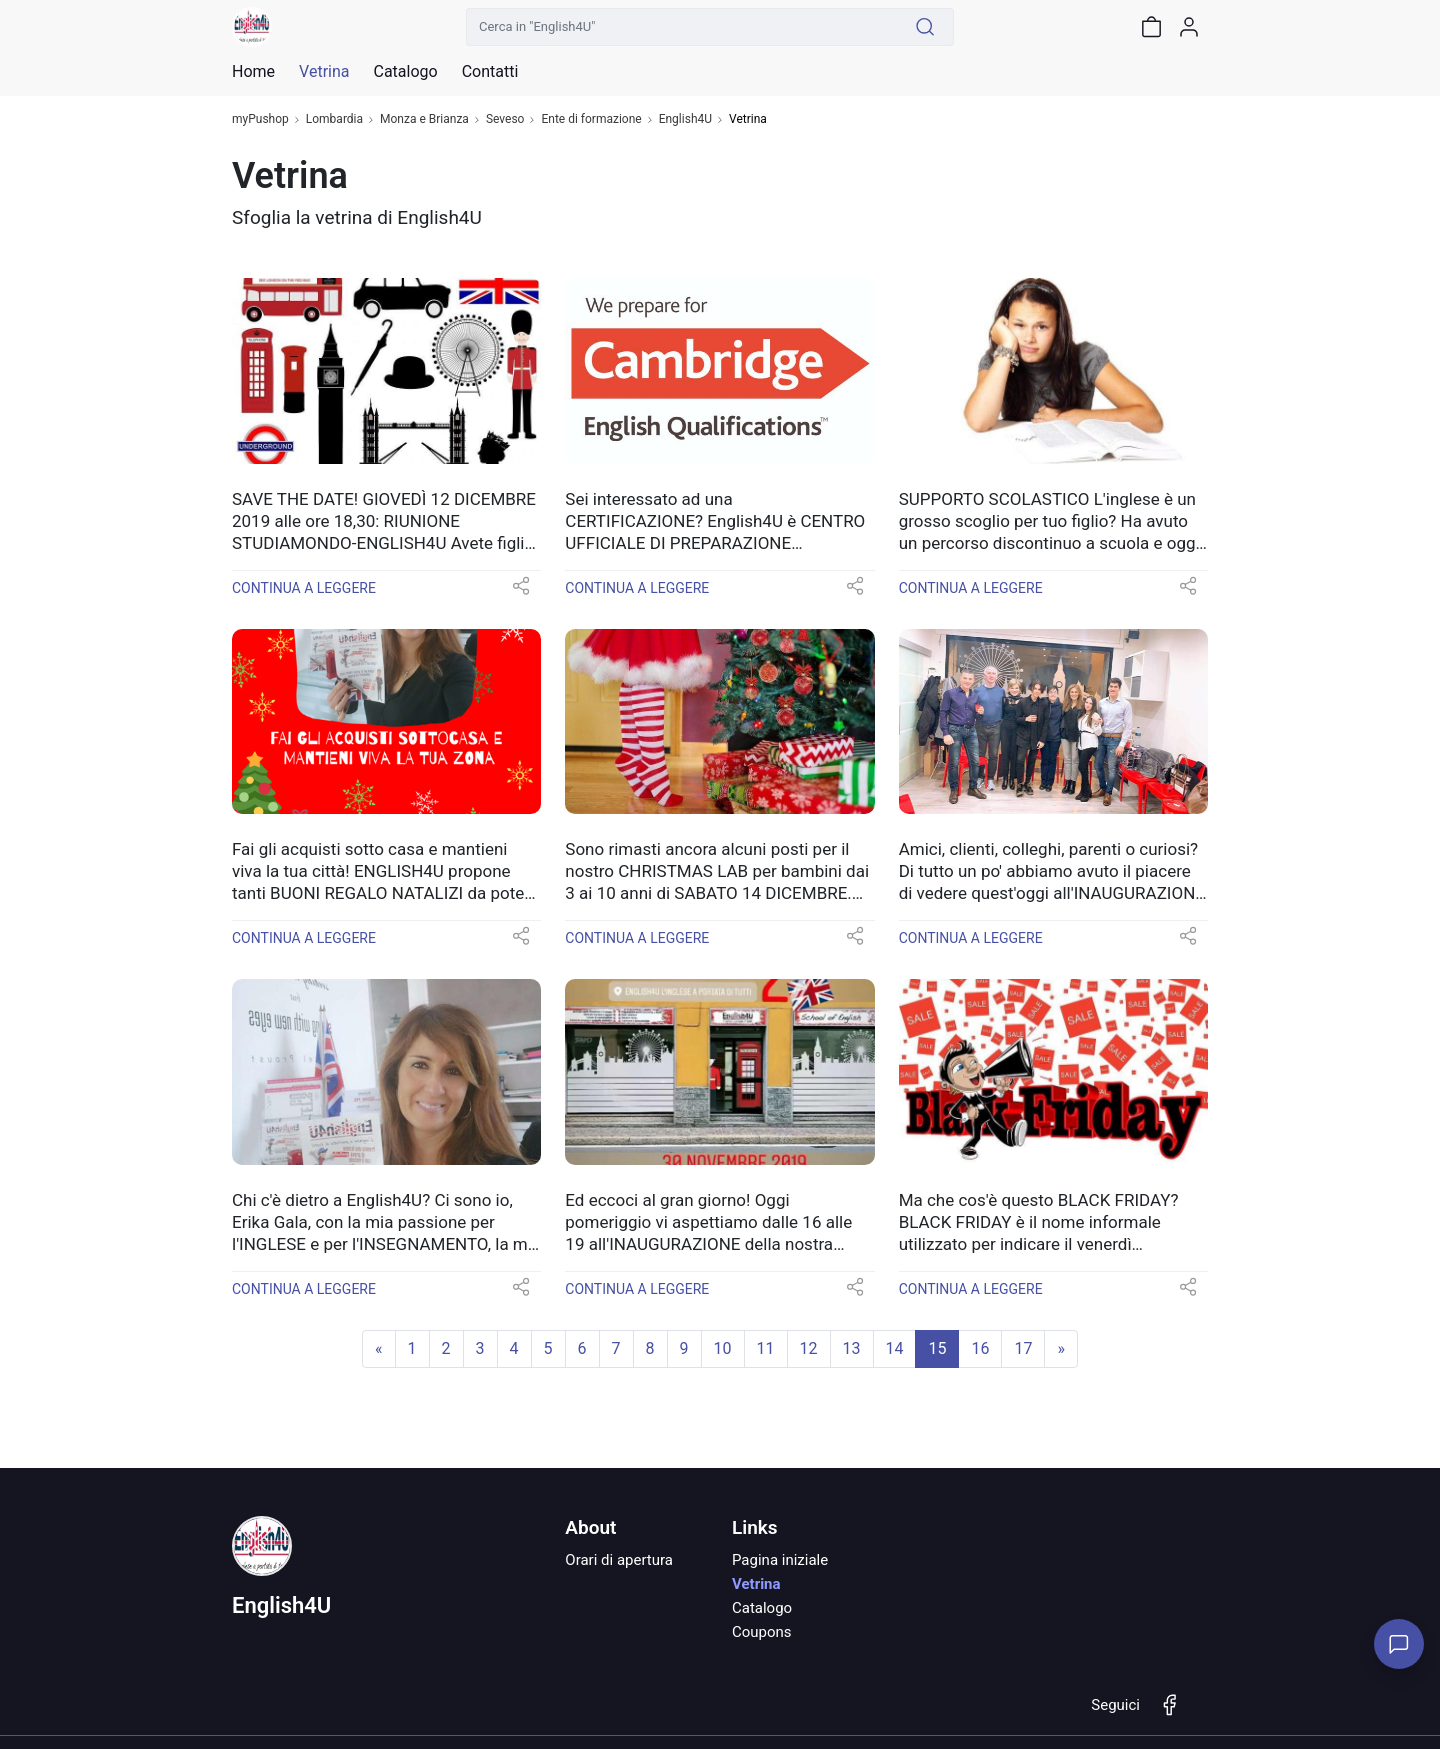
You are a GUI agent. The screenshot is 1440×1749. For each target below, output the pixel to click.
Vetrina (756, 1584)
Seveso (505, 119)
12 (809, 1348)
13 (852, 1348)
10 (723, 1348)
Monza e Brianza (424, 119)
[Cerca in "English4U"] (682, 27)
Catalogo (405, 72)
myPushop (260, 119)
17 (1023, 1348)
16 (980, 1348)
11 (766, 1348)
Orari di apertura (619, 1560)
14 (895, 1348)
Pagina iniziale (780, 1560)
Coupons (762, 1632)
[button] (521, 592)
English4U (685, 119)
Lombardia (334, 119)
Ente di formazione (591, 119)
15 (937, 1348)
